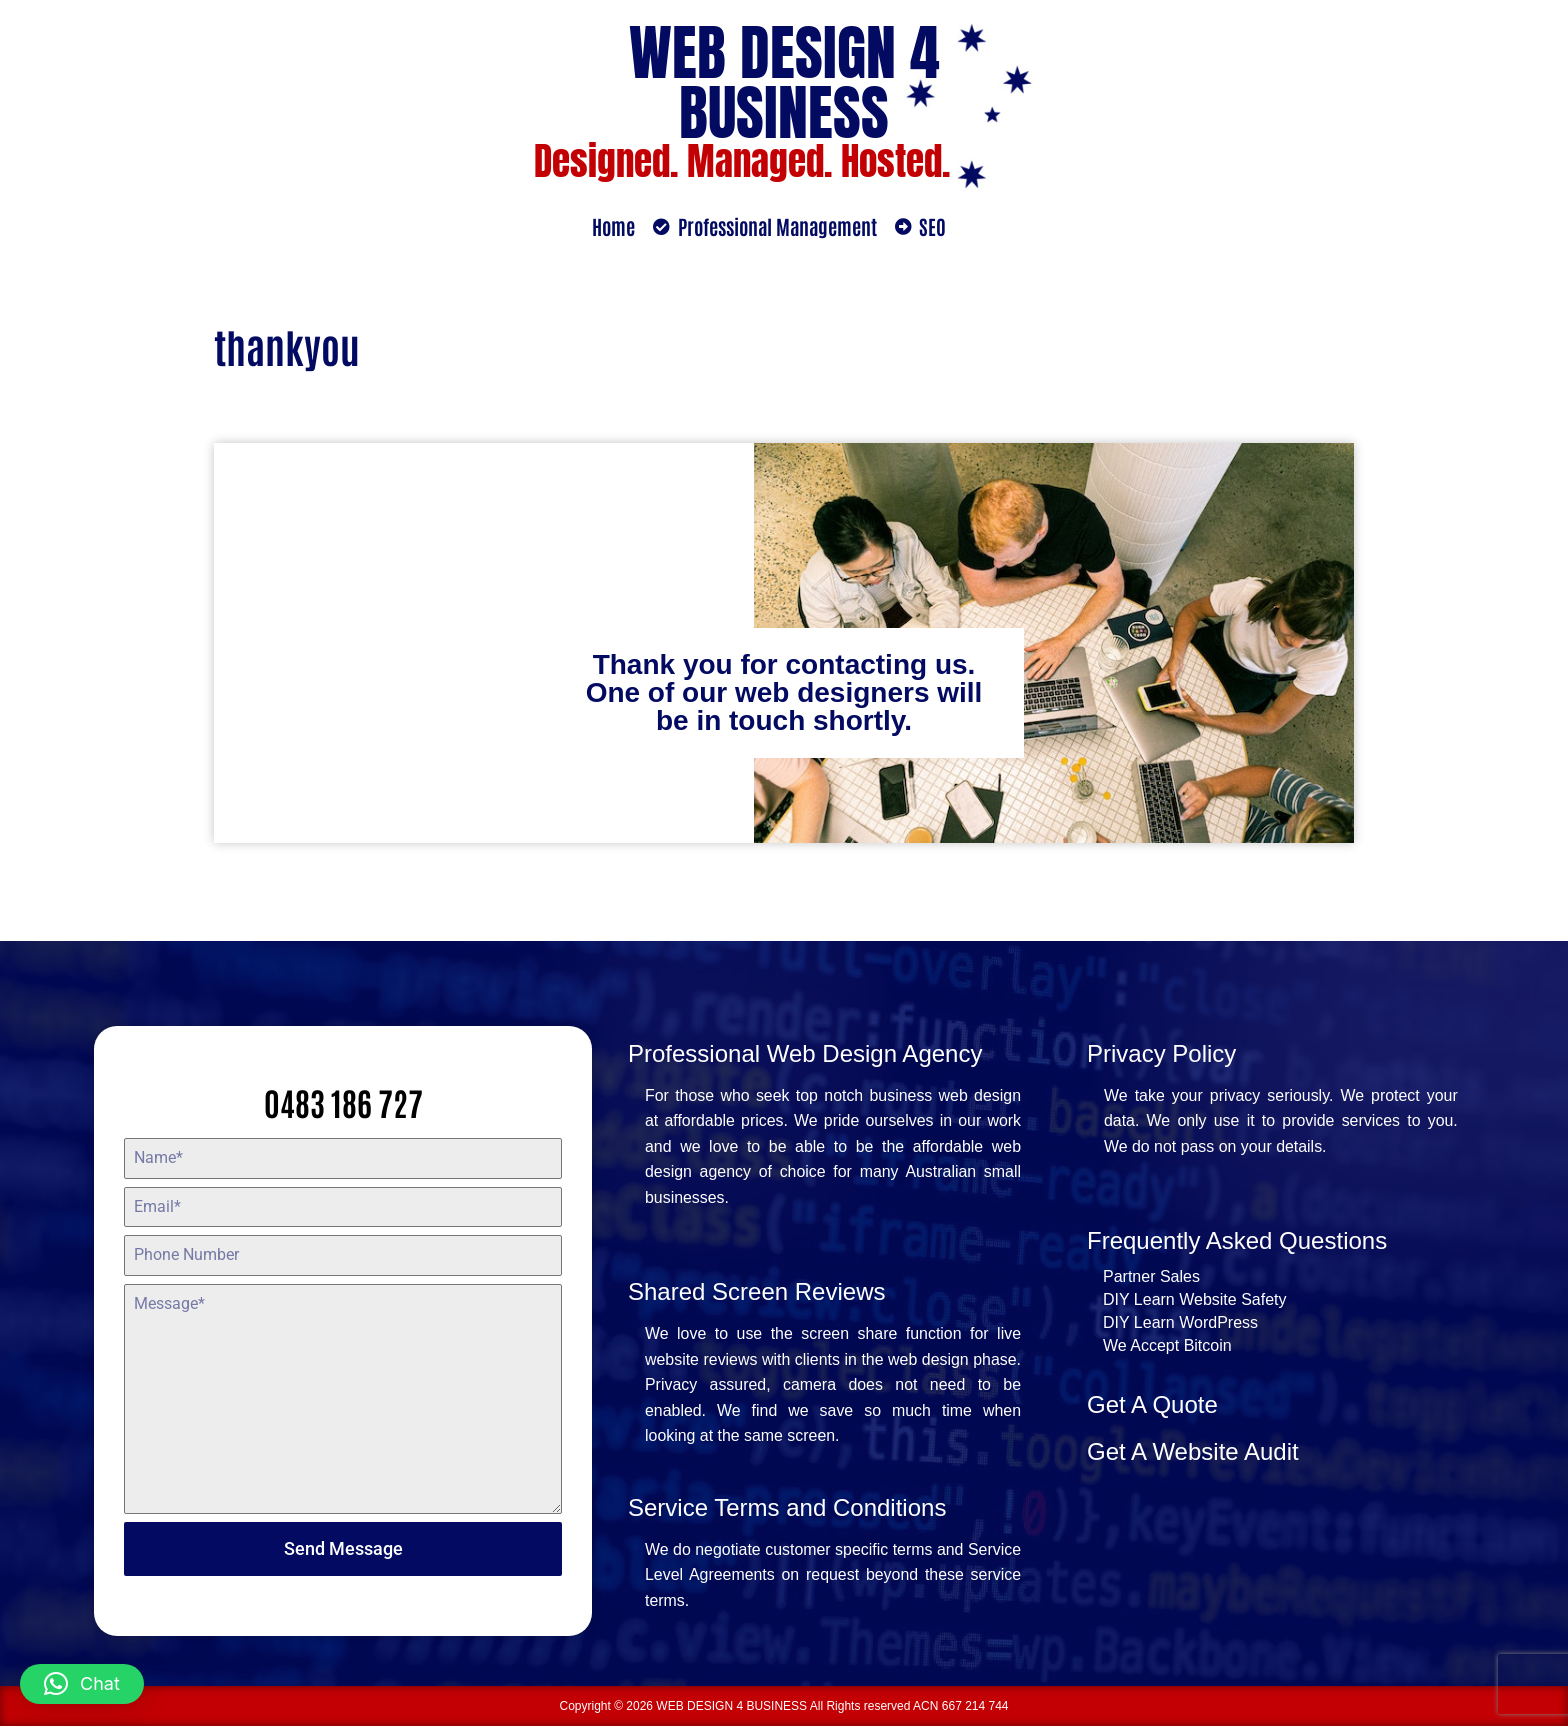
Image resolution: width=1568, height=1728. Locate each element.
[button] (82, 1684)
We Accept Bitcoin (1167, 1346)
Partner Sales (1151, 1277)
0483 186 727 (343, 1101)
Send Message (343, 1548)
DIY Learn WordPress (1180, 1323)
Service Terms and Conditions (787, 1508)
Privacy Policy (1161, 1053)
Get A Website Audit (1193, 1452)
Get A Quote (1152, 1405)
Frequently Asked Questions (1237, 1241)
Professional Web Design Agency (805, 1053)
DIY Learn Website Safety (1195, 1300)
